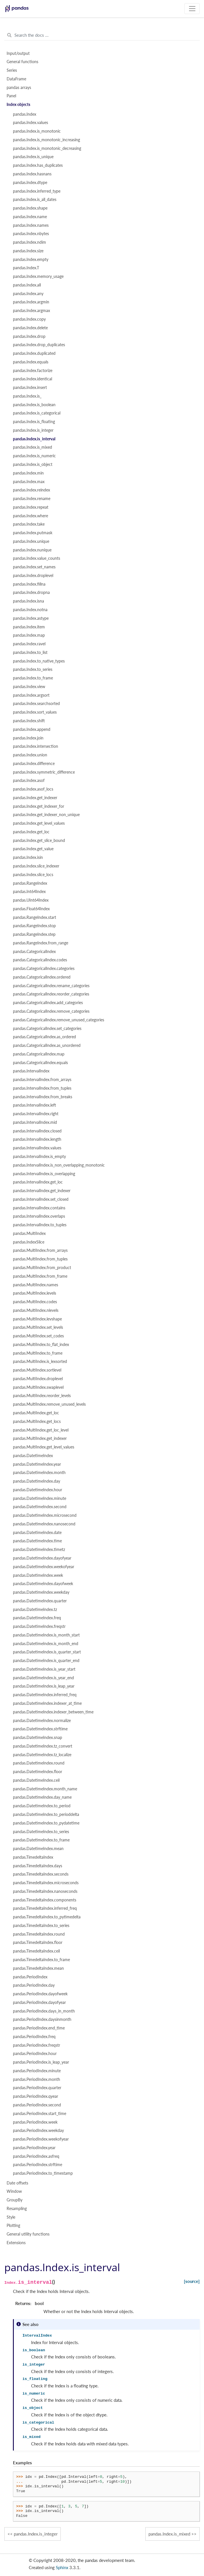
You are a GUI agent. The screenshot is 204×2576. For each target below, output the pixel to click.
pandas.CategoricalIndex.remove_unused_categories (58, 1020)
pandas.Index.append (31, 729)
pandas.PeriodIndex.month (36, 2079)
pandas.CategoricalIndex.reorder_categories (51, 994)
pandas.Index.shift (29, 720)
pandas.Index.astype (31, 618)
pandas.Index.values (30, 122)
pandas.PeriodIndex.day (34, 1985)
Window (14, 2191)
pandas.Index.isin (28, 857)
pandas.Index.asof (29, 780)
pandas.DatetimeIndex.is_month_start (46, 1635)
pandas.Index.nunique (32, 550)
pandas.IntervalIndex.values (37, 1148)
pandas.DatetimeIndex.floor (37, 1771)
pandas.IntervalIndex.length (37, 1139)
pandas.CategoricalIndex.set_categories (47, 1028)
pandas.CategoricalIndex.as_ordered (44, 1037)
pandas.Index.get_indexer (35, 797)
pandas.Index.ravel (29, 644)
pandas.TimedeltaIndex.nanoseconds (45, 1891)
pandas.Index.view (29, 686)
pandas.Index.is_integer (33, 430)
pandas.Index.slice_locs (33, 874)
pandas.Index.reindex (31, 490)
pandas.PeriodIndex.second (37, 2105)
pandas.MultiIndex (29, 1233)
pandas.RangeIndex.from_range (40, 943)
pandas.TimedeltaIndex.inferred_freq (45, 1908)
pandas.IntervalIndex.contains (39, 1208)
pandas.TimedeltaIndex (33, 1857)
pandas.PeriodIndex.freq (34, 2036)
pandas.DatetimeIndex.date (37, 1532)
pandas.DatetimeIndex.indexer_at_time (47, 1703)
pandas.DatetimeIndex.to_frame (41, 1840)
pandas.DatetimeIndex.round (38, 1763)
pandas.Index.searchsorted (36, 703)
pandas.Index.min (28, 473)
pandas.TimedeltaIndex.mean (38, 1968)
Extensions (16, 2242)
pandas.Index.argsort (31, 695)
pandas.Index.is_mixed (32, 447)
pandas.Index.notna (30, 609)
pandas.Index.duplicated (34, 353)
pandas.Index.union (30, 755)
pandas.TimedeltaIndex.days (37, 1866)
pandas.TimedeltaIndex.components (44, 1900)
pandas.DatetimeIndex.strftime (40, 1729)
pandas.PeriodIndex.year (34, 2147)
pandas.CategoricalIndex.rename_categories (51, 985)
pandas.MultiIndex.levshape (37, 1319)
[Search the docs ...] (102, 35)
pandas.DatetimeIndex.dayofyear (42, 1558)
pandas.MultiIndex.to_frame (37, 1353)
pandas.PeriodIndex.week (35, 2122)
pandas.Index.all (27, 285)
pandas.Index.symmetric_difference (44, 772)
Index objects (18, 104)
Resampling (17, 2208)
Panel (11, 96)
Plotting (13, 2225)
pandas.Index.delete (30, 328)
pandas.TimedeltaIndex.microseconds (46, 1882)
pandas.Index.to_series (32, 669)
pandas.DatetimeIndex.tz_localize (42, 1754)
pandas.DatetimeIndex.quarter (40, 1601)
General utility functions (28, 2234)
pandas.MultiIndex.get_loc (36, 1413)
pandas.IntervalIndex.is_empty (39, 1156)
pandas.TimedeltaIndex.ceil (36, 1951)
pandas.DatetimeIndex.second (39, 1506)
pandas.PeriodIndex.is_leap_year (41, 2062)
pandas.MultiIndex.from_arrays (40, 1250)
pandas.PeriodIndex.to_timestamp (43, 2173)
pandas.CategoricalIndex (34, 951)
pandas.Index (24, 114)
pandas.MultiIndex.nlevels (35, 1310)
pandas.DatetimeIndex (33, 1455)
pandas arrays (19, 87)
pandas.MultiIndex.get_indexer (40, 1438)
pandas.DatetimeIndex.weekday (41, 1592)
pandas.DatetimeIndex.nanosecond (44, 1524)
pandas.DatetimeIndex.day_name (42, 1797)
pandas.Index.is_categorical (36, 413)
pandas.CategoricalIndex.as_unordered (47, 1045)
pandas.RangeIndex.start (34, 917)
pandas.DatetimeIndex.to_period (41, 1806)
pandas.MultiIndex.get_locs (37, 1421)
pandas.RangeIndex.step (34, 934)
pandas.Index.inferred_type (36, 191)
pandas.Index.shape (30, 208)
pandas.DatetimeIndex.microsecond (45, 1515)
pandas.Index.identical (32, 379)
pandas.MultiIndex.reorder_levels (42, 1395)
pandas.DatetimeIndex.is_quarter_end (46, 1660)
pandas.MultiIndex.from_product (42, 1267)
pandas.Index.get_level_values (39, 823)
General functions (22, 61)
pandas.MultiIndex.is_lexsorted (40, 1361)
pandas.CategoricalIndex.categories (44, 968)
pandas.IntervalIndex (31, 1071)
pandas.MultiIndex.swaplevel (38, 1387)
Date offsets (17, 2183)
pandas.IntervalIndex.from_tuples (42, 1088)
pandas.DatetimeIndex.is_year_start (44, 1669)
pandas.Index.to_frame (33, 678)
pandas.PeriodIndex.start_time (39, 2113)
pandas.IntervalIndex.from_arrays (42, 1079)
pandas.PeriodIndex (30, 1977)
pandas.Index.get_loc (31, 832)
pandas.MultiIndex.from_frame (40, 1276)
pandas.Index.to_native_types (39, 661)
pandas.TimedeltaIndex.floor (37, 1942)
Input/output (18, 53)
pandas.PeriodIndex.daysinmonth (42, 2019)
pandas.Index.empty (30, 259)
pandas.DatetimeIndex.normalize (42, 1720)
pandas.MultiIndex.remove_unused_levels (49, 1404)
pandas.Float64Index (31, 909)
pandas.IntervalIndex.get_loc (38, 1182)
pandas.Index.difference (34, 763)
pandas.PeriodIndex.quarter (37, 2087)
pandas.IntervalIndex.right (35, 1113)
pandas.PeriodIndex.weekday (38, 2130)
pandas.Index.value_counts (36, 558)
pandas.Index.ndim (29, 242)
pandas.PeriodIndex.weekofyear (41, 2139)
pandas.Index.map (29, 635)
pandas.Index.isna (28, 601)
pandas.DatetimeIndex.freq (37, 1618)
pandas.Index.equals (30, 362)
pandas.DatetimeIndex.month (39, 1472)
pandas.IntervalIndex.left (34, 1105)
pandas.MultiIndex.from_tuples (40, 1259)
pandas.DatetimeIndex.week (38, 1575)
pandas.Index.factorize (32, 370)
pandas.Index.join (28, 738)
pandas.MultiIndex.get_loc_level (40, 1430)
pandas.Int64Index (29, 891)
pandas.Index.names (31, 225)
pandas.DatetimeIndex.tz (35, 1609)
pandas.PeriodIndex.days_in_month (44, 2011)
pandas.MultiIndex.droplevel (38, 1378)
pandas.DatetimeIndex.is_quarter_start (47, 1652)
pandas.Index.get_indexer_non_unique (46, 814)
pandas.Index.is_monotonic (37, 131)
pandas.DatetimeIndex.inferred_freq (45, 1694)
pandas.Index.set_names (34, 567)
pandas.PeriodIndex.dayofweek (40, 1994)
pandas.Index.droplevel (33, 575)
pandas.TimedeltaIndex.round (39, 1934)
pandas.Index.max (29, 481)
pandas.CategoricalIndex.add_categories (48, 1002)
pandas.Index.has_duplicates (38, 165)
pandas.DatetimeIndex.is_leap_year (44, 1686)
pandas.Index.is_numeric (34, 456)
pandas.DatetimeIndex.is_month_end (45, 1643)
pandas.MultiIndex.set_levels (38, 1327)
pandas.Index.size (28, 251)
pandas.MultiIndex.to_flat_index (41, 1344)
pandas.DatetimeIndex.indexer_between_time (53, 1712)
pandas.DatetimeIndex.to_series (41, 1831)
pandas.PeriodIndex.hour (35, 2053)
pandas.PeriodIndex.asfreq (36, 2156)
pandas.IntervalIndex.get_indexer (41, 1190)
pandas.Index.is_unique (33, 156)
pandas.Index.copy (29, 319)
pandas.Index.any (28, 293)
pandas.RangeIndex (30, 883)
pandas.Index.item (29, 627)
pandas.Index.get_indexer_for (38, 806)
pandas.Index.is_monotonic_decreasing (47, 148)
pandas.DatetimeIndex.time (37, 1541)
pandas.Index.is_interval (34, 439)
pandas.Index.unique (31, 541)
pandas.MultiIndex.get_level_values (43, 1447)
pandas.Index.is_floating (34, 421)
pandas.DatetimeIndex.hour (37, 1490)
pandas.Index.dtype (30, 182)
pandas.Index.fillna (29, 584)
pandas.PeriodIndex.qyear (35, 2096)
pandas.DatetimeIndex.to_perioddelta (46, 1814)
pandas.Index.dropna (31, 592)
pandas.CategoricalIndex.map (38, 1054)
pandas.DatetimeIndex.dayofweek (43, 1583)
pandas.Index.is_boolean (34, 404)
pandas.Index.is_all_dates (34, 199)
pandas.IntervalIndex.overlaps (39, 1216)
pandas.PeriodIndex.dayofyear (39, 2002)
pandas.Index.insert (30, 387)
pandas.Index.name (30, 216)
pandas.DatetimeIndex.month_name (45, 1789)
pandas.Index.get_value (33, 849)
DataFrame (16, 79)
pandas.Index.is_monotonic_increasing (46, 139)
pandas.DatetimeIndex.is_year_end (43, 1678)
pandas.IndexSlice (28, 1242)
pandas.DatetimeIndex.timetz (39, 1549)
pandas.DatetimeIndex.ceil (36, 1780)
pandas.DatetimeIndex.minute (39, 1498)
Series (12, 70)
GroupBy (14, 2200)
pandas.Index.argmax (31, 310)
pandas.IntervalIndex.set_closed (40, 1199)
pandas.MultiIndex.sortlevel (37, 1370)
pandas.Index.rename (31, 498)
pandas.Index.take (29, 524)
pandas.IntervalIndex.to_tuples (39, 1225)
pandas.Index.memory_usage (38, 276)
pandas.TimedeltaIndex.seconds (40, 1874)
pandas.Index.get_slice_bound (39, 840)
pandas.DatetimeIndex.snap (37, 1737)
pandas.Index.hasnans (32, 174)
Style (11, 2217)
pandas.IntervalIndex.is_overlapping (44, 1173)
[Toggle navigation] (192, 8)
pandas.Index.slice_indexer (36, 866)
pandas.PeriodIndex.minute (37, 2070)
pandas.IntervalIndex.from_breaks (42, 1097)
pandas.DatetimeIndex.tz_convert (42, 1746)
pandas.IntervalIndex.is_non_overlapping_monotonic (59, 1165)
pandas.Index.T (26, 268)
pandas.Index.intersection (35, 746)
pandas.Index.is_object (32, 464)
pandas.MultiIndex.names (35, 1285)
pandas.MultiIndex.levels (34, 1293)
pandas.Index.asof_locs (33, 789)
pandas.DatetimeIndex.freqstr (39, 1626)
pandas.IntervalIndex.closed (37, 1131)
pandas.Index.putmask (32, 532)
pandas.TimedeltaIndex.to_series (41, 1925)
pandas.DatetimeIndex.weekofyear (43, 1566)
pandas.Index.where (30, 516)
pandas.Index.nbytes (31, 233)
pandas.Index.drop (29, 336)
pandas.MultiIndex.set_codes (38, 1336)
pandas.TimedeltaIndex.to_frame (41, 1959)
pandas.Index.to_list (30, 652)
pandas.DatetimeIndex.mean (38, 1848)
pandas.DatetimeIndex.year (37, 1464)
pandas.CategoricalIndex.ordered (41, 977)
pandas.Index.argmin (31, 302)
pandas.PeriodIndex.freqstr (36, 2045)
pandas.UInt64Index (31, 900)
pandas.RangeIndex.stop (34, 925)
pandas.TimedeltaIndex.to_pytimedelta (47, 1917)
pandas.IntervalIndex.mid (35, 1122)
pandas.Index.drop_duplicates (39, 344)
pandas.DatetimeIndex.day (36, 1481)
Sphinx (62, 2567)
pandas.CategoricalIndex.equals (40, 1062)
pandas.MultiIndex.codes (35, 1301)
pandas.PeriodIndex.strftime (37, 2164)
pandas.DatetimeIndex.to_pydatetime (46, 1823)
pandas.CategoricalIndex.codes (40, 960)
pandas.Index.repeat (30, 507)
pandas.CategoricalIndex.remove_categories (51, 1011)
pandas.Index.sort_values (35, 712)
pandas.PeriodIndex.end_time (39, 2028)
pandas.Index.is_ (27, 396)
